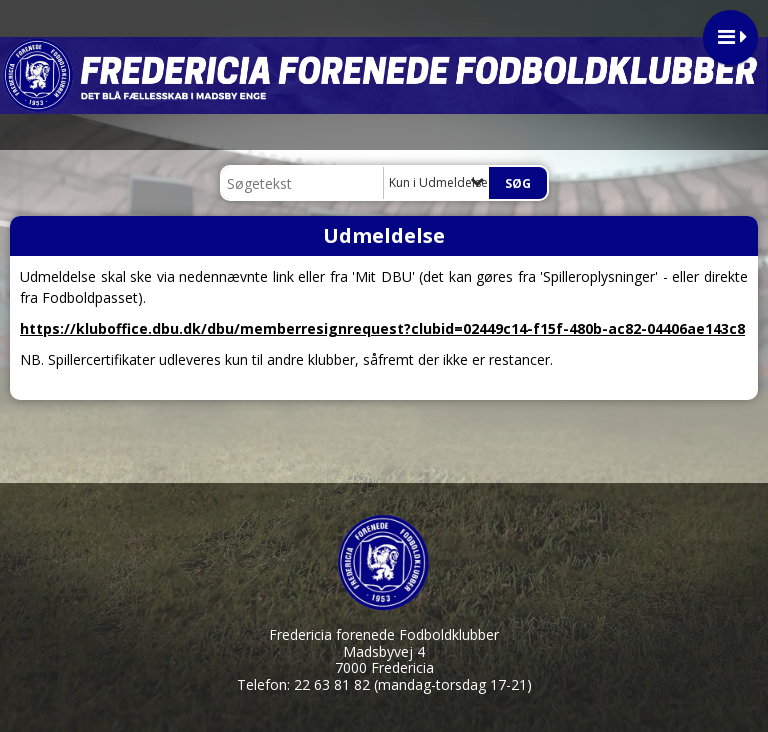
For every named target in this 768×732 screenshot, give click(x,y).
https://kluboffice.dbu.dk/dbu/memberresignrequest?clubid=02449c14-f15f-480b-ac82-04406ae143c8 (382, 328)
